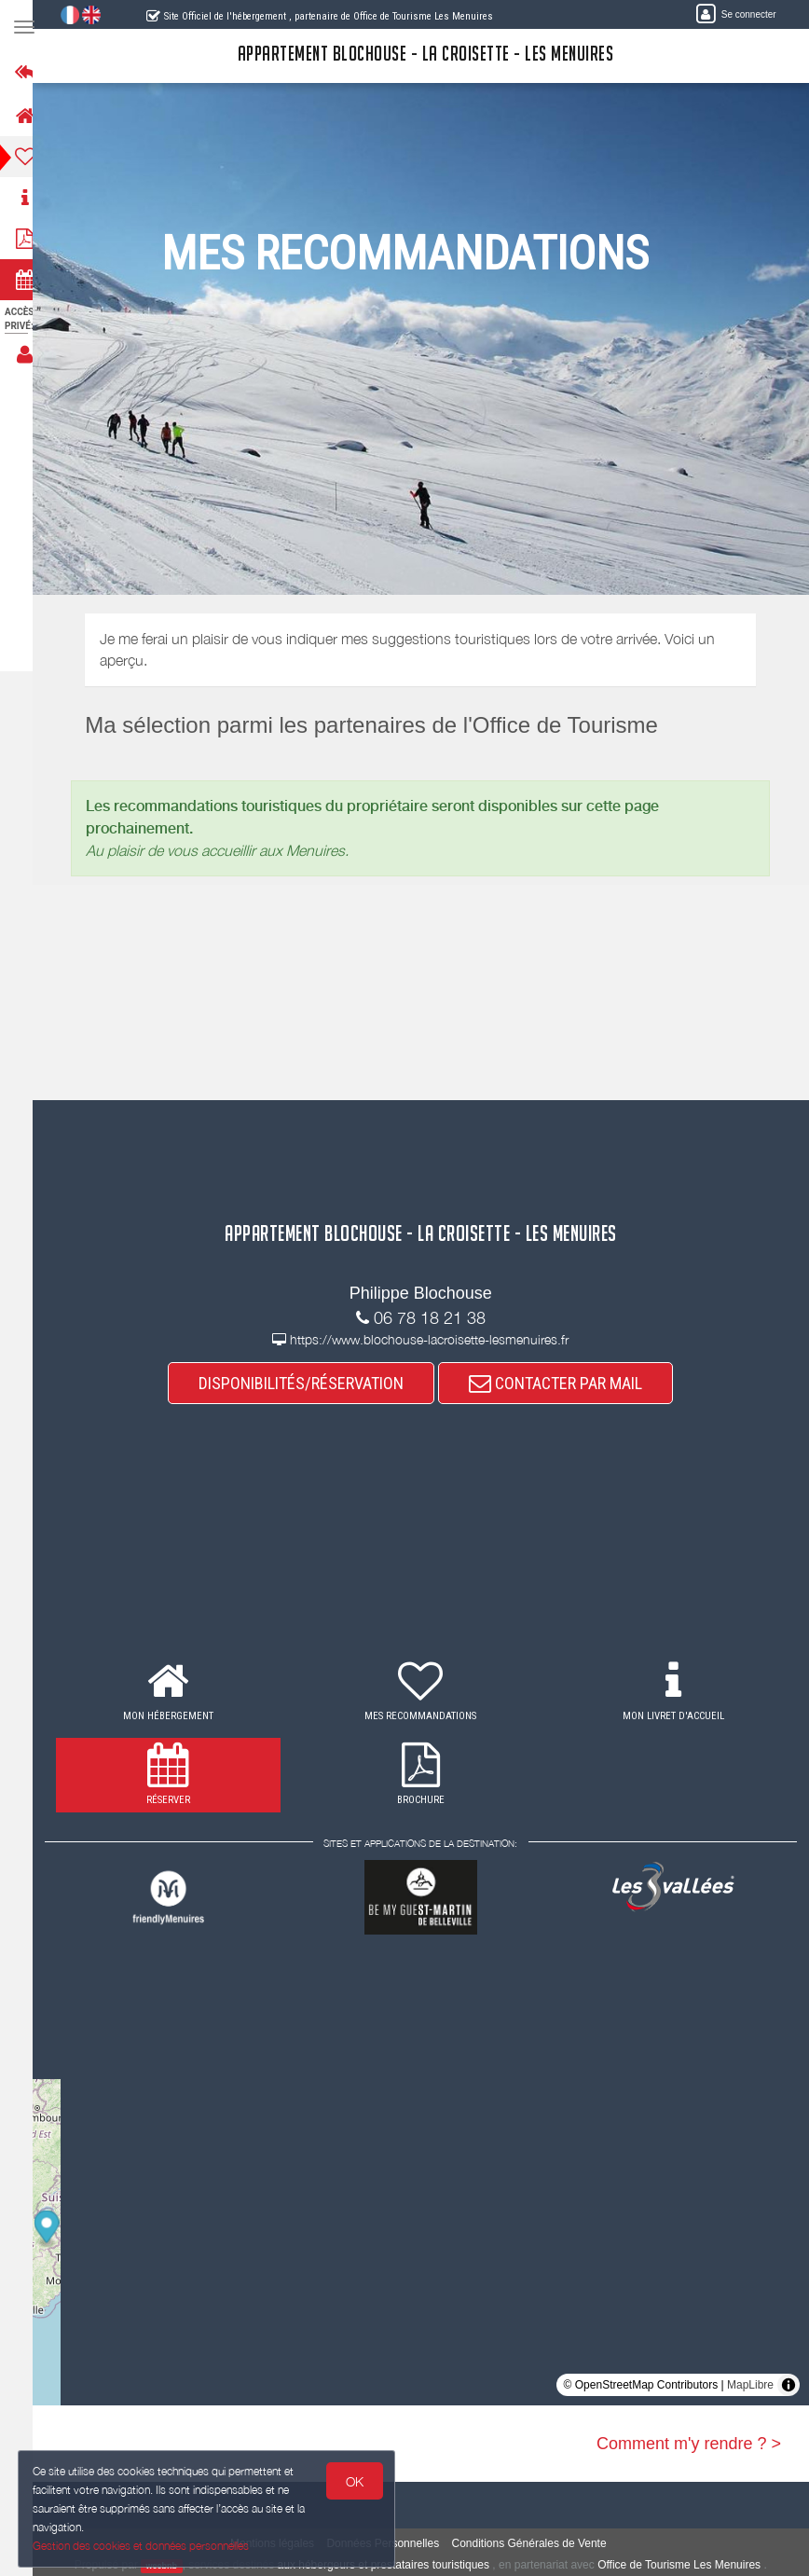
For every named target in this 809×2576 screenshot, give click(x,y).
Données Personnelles (392, 2543)
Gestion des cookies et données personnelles (142, 2545)
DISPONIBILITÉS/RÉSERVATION (310, 1383)
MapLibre (750, 2384)
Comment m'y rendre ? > (688, 2443)
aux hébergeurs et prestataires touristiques (392, 2564)
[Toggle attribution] (788, 2385)
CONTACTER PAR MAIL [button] (564, 1383)
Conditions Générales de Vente (537, 2543)
